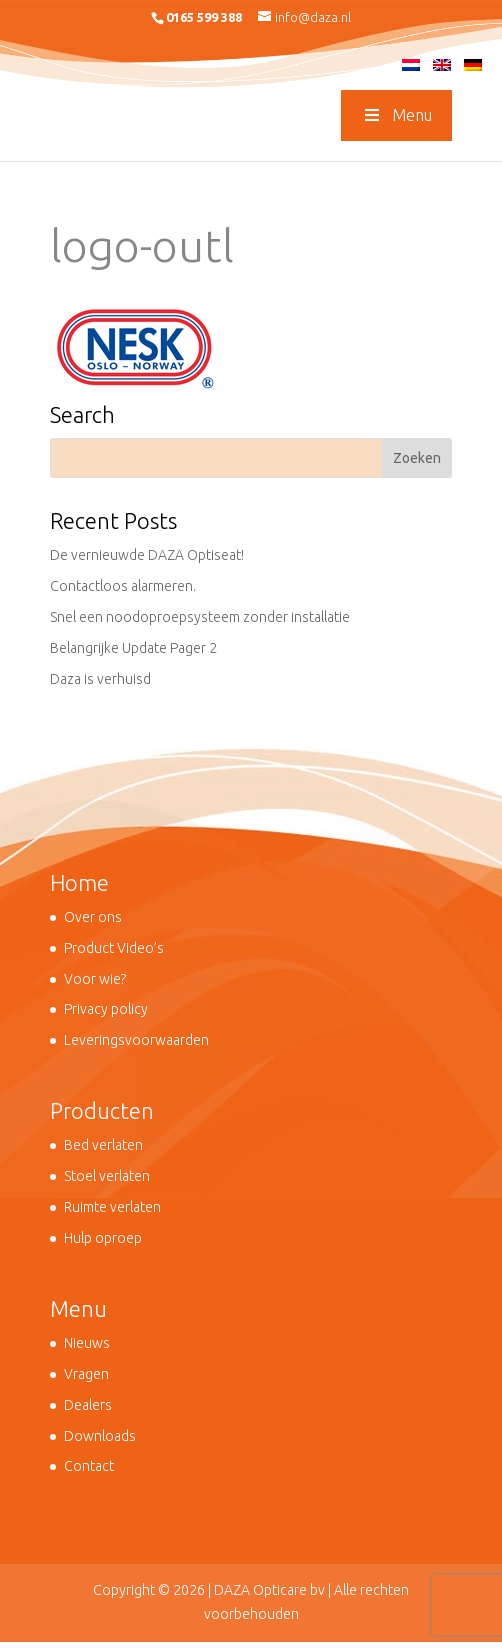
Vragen (86, 1374)
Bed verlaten (103, 1145)
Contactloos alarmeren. (123, 586)
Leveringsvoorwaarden (136, 1040)
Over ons (93, 917)
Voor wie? (95, 979)
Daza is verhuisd (100, 679)
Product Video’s (114, 948)
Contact (89, 1466)
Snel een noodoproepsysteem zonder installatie (200, 617)
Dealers (88, 1405)
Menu (396, 115)
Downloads (100, 1436)
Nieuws (87, 1343)
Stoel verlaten (107, 1176)
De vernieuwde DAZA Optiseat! (147, 555)
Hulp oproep (103, 1238)
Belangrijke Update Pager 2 (133, 648)
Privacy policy (106, 1009)
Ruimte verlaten (112, 1207)
